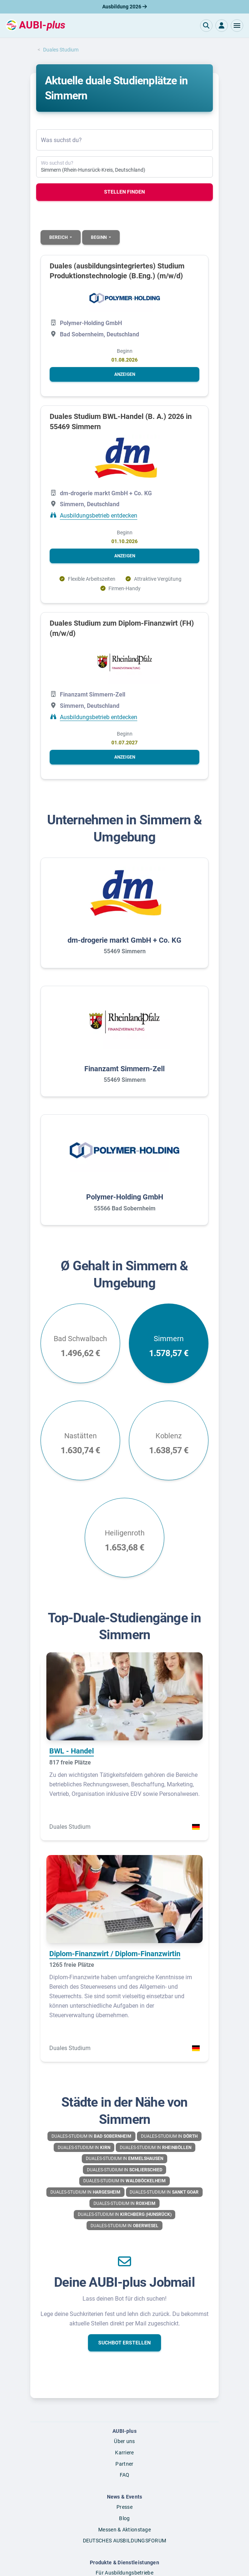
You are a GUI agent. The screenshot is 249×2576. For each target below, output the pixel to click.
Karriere (124, 2452)
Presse (124, 2507)
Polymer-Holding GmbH (124, 1196)
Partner (124, 2464)
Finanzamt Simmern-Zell (124, 1068)
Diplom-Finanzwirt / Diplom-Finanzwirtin (114, 1953)
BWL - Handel (71, 1751)
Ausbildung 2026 (124, 6)
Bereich (59, 237)
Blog (124, 2518)
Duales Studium (60, 50)
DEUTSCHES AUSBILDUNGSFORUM (124, 2540)
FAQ (125, 2475)
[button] (237, 25)
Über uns (124, 2441)
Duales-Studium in (91, 2136)
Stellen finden (124, 192)
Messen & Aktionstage (124, 2530)
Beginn (99, 237)
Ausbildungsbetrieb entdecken (98, 515)
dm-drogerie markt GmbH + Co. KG (124, 940)
